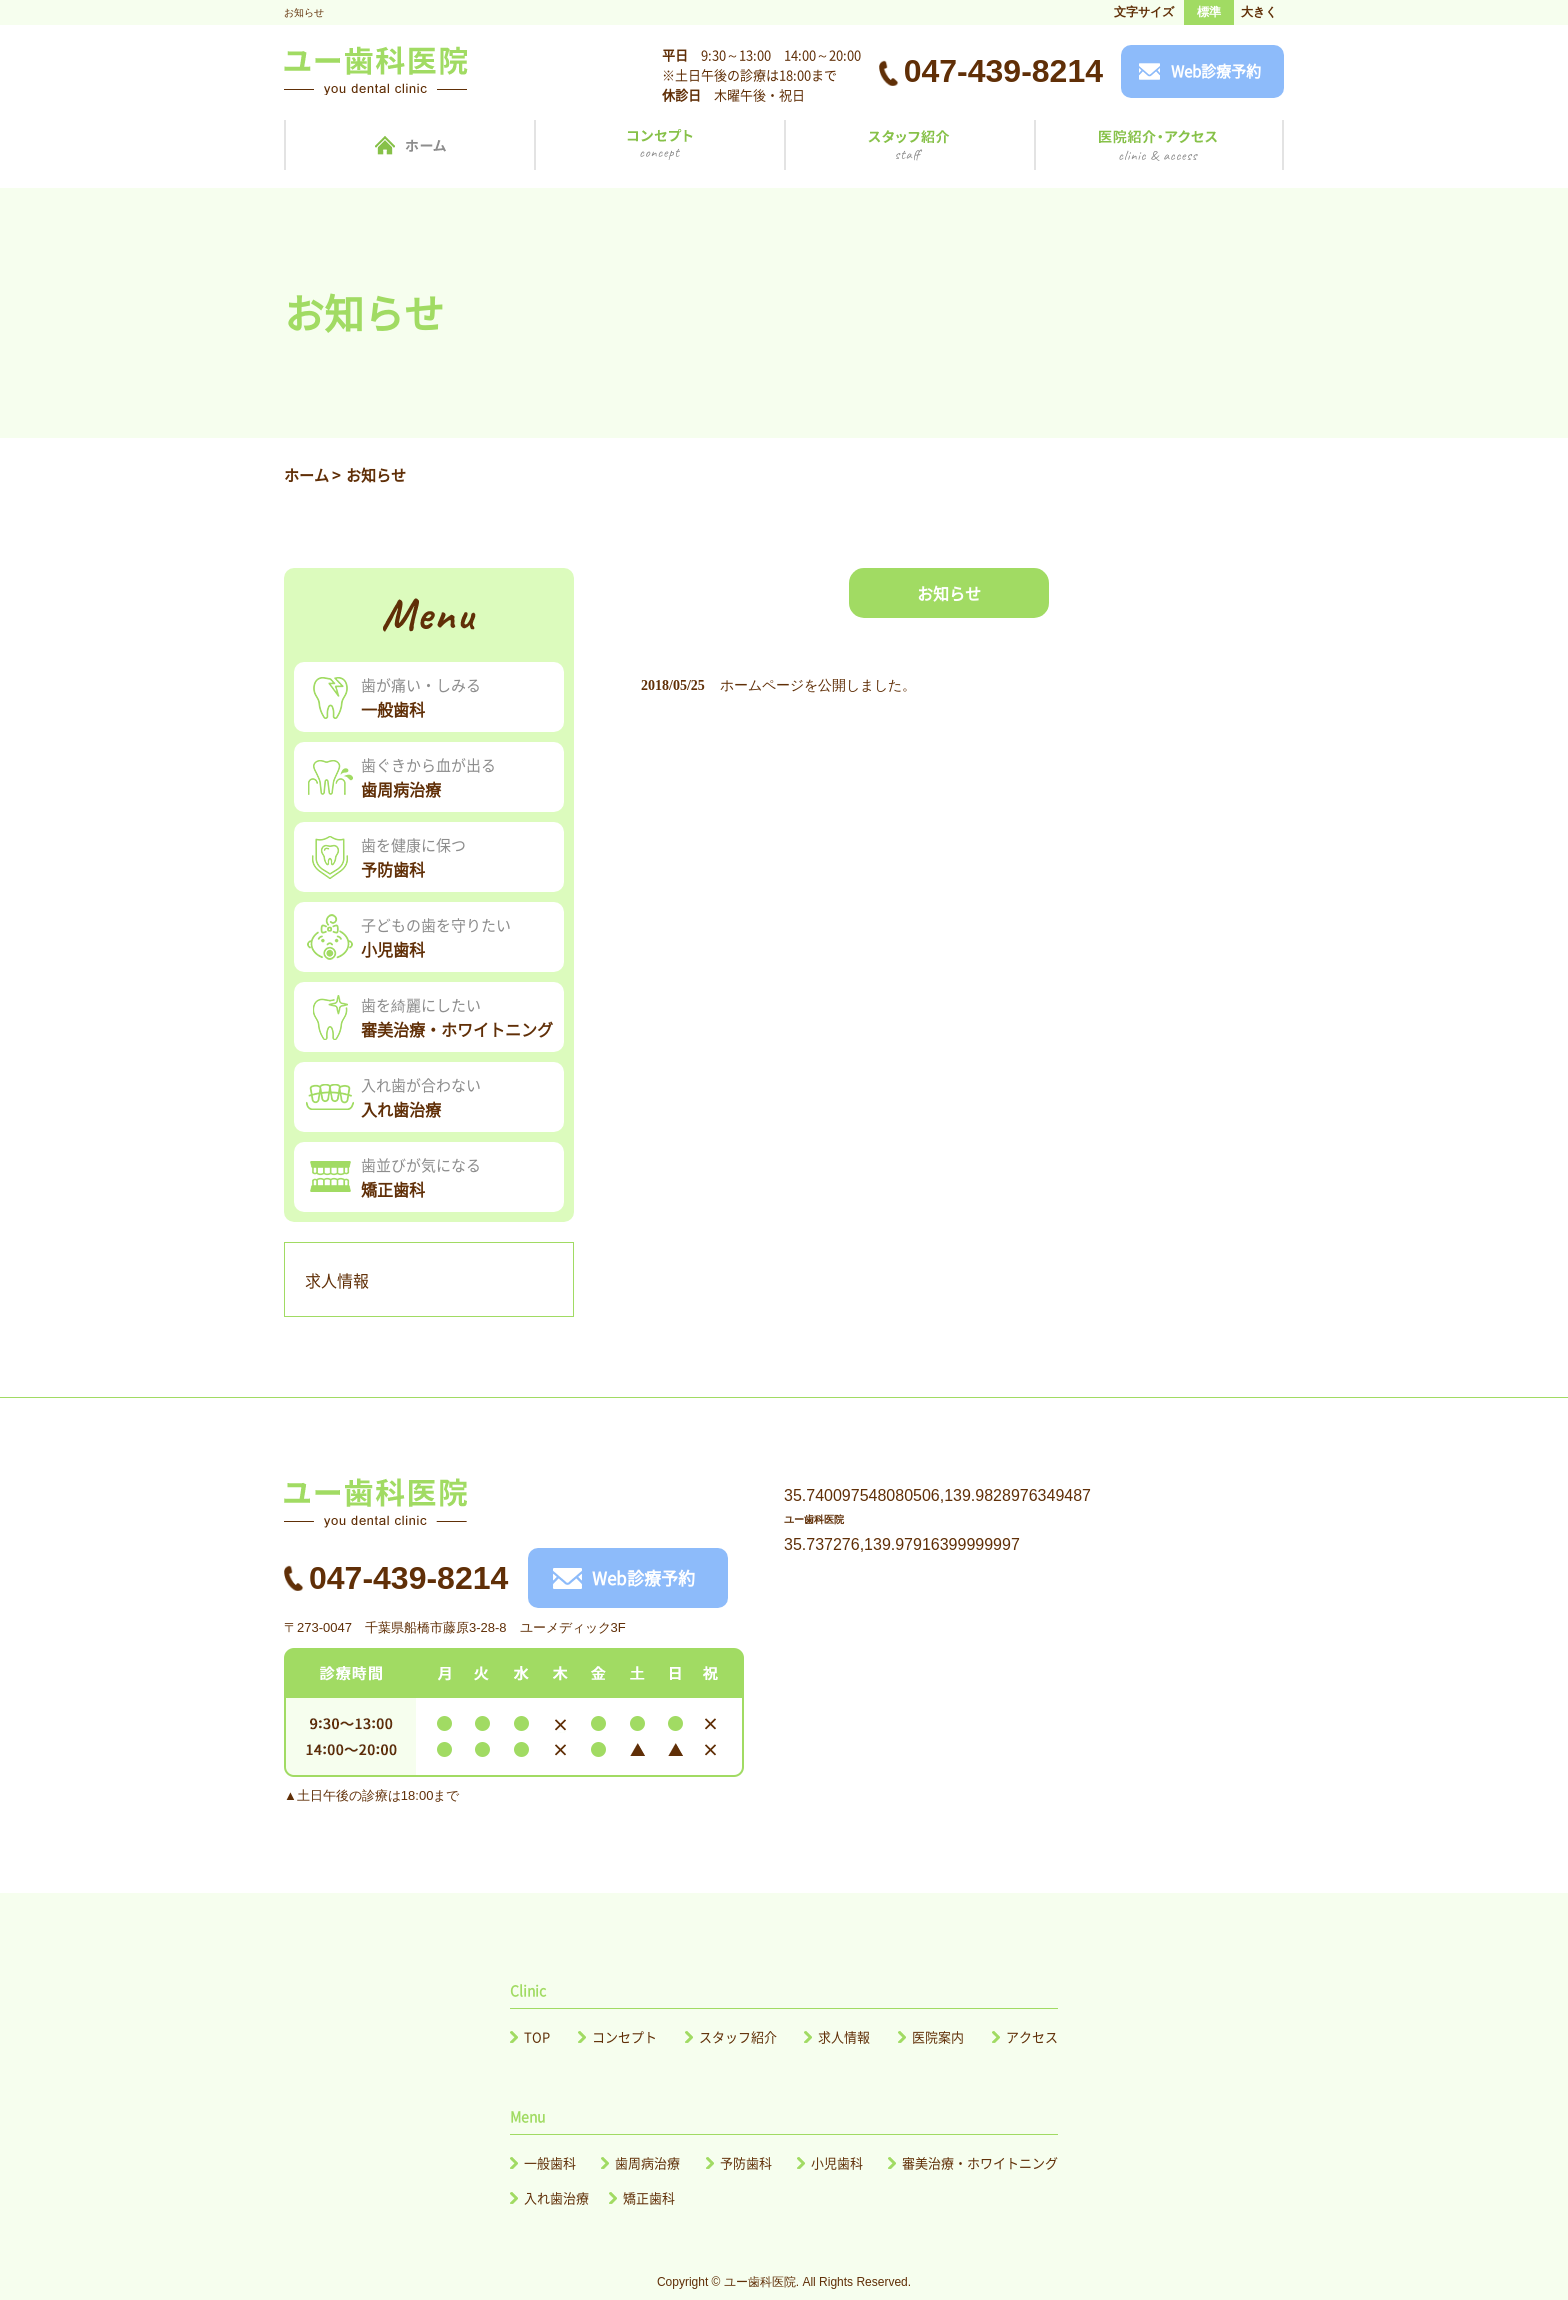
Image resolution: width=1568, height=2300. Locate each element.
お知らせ (949, 593)
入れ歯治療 (556, 2197)
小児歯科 (837, 2162)
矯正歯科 (649, 2197)
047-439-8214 (1003, 71)
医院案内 (938, 2036)
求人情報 (337, 1280)
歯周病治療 (647, 2162)
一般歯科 (550, 2162)
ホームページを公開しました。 (818, 685)
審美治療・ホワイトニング (980, 2162)
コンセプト (624, 2036)
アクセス (1032, 2036)
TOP (537, 2036)
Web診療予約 (1216, 71)
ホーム (306, 475)
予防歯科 (746, 2162)
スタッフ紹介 (738, 2036)
